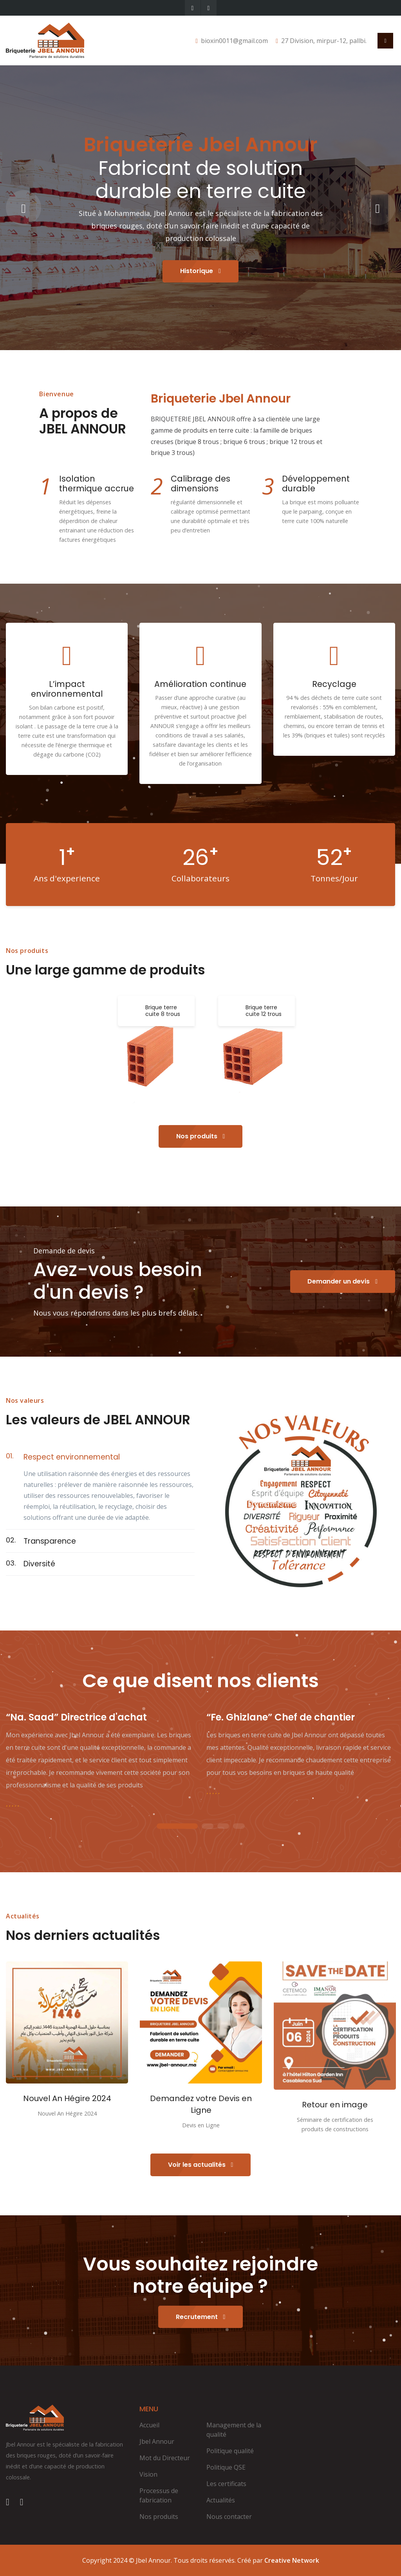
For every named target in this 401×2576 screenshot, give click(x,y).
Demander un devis (342, 1281)
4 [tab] (238, 1827)
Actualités (220, 2500)
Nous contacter (229, 2516)
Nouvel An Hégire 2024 (67, 2098)
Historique (200, 270)
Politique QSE (226, 2467)
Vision (148, 2474)
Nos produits (200, 1136)
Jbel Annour (156, 2441)
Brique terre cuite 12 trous (264, 1010)
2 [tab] (207, 1827)
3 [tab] (223, 1827)
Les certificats (226, 2483)
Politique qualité (230, 2451)
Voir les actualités (200, 2164)
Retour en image (335, 2104)
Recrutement (201, 2316)
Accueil (149, 2425)
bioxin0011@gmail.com (234, 40)
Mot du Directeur (164, 2458)
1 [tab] (177, 1827)
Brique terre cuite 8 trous (162, 1010)
